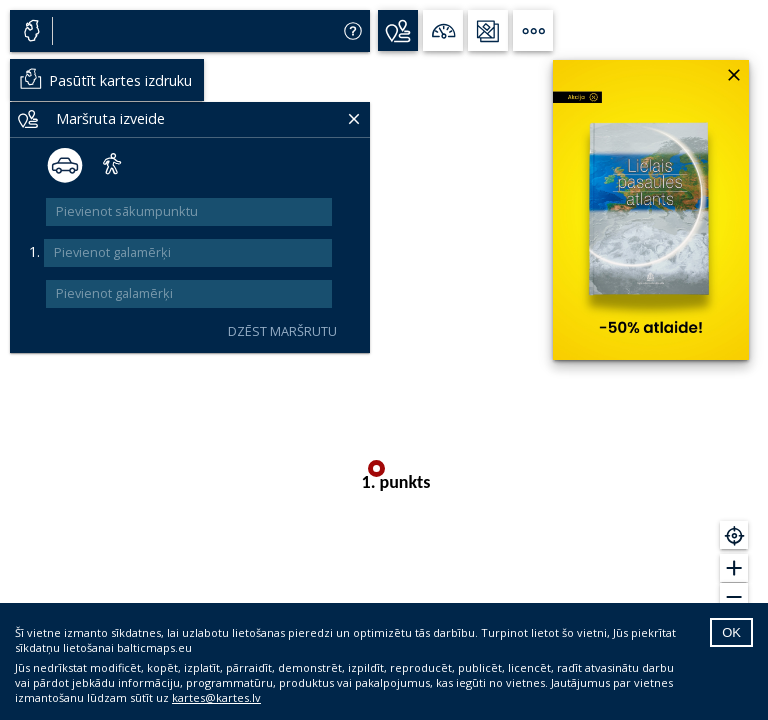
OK (731, 632)
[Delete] (322, 118)
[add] (348, 253)
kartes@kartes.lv (216, 697)
